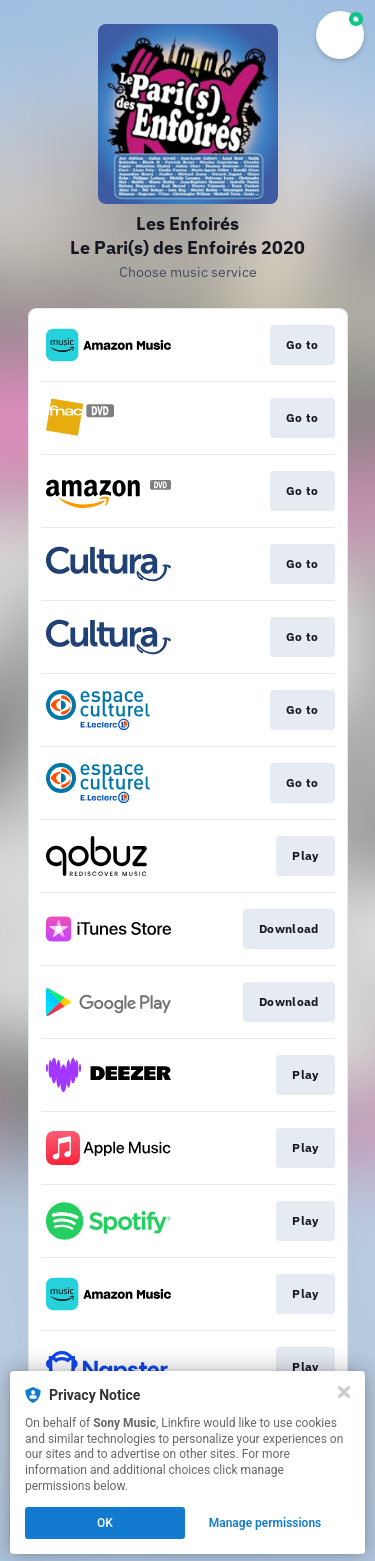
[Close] (344, 1392)
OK (105, 1523)
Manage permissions (265, 1523)
